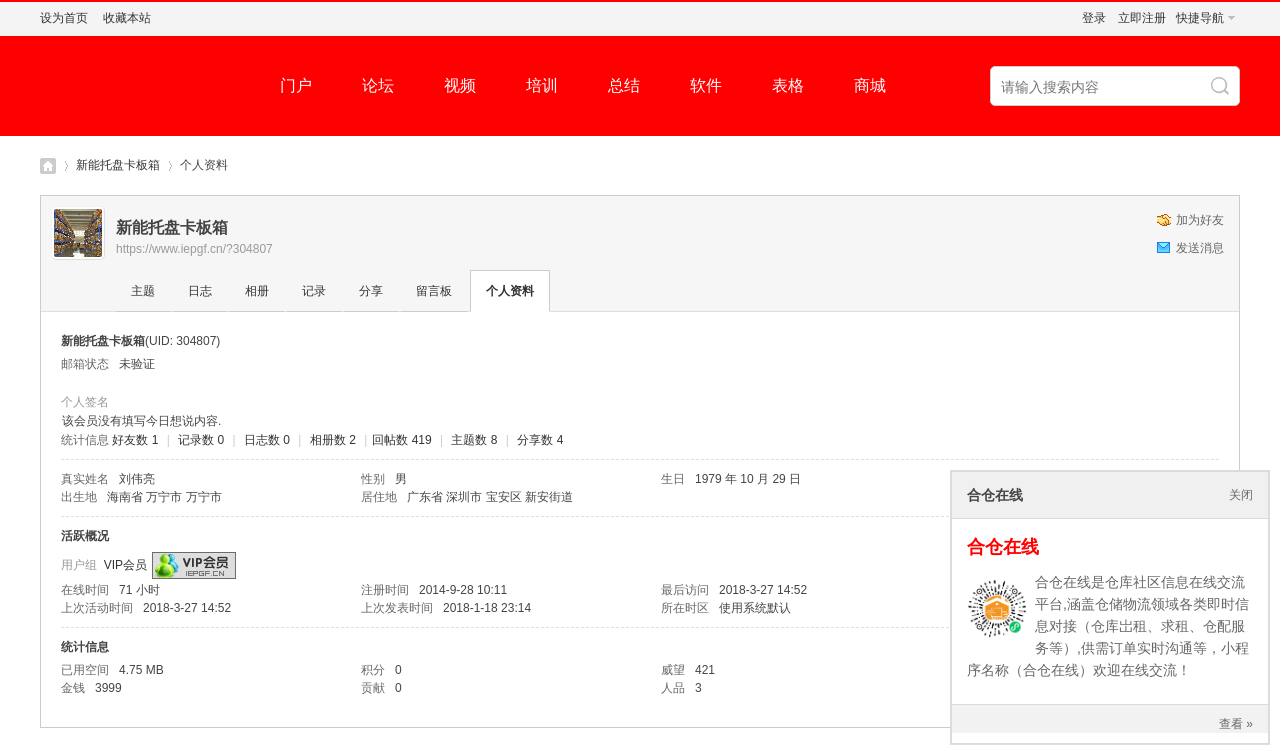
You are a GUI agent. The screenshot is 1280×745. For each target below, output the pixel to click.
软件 (706, 85)
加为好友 (1200, 220)
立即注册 (1142, 18)
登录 (1094, 18)
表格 (788, 85)
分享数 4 (540, 440)
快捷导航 (1200, 18)
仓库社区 (48, 165)
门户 (296, 85)
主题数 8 (474, 440)
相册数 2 (333, 440)
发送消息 (1200, 248)
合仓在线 (1003, 547)
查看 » (1236, 724)
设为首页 (64, 18)
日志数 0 (267, 440)
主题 (143, 291)
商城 (870, 85)
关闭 (1241, 495)
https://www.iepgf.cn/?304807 (194, 249)
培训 (542, 85)
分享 (371, 291)
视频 (460, 85)
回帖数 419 (401, 440)
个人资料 (510, 291)
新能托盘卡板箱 (118, 165)
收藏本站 (127, 18)
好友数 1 (135, 440)
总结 (624, 85)
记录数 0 (201, 440)
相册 (257, 291)
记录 (314, 291)
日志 (200, 291)
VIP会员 (125, 565)
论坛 (378, 85)
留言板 (434, 291)
